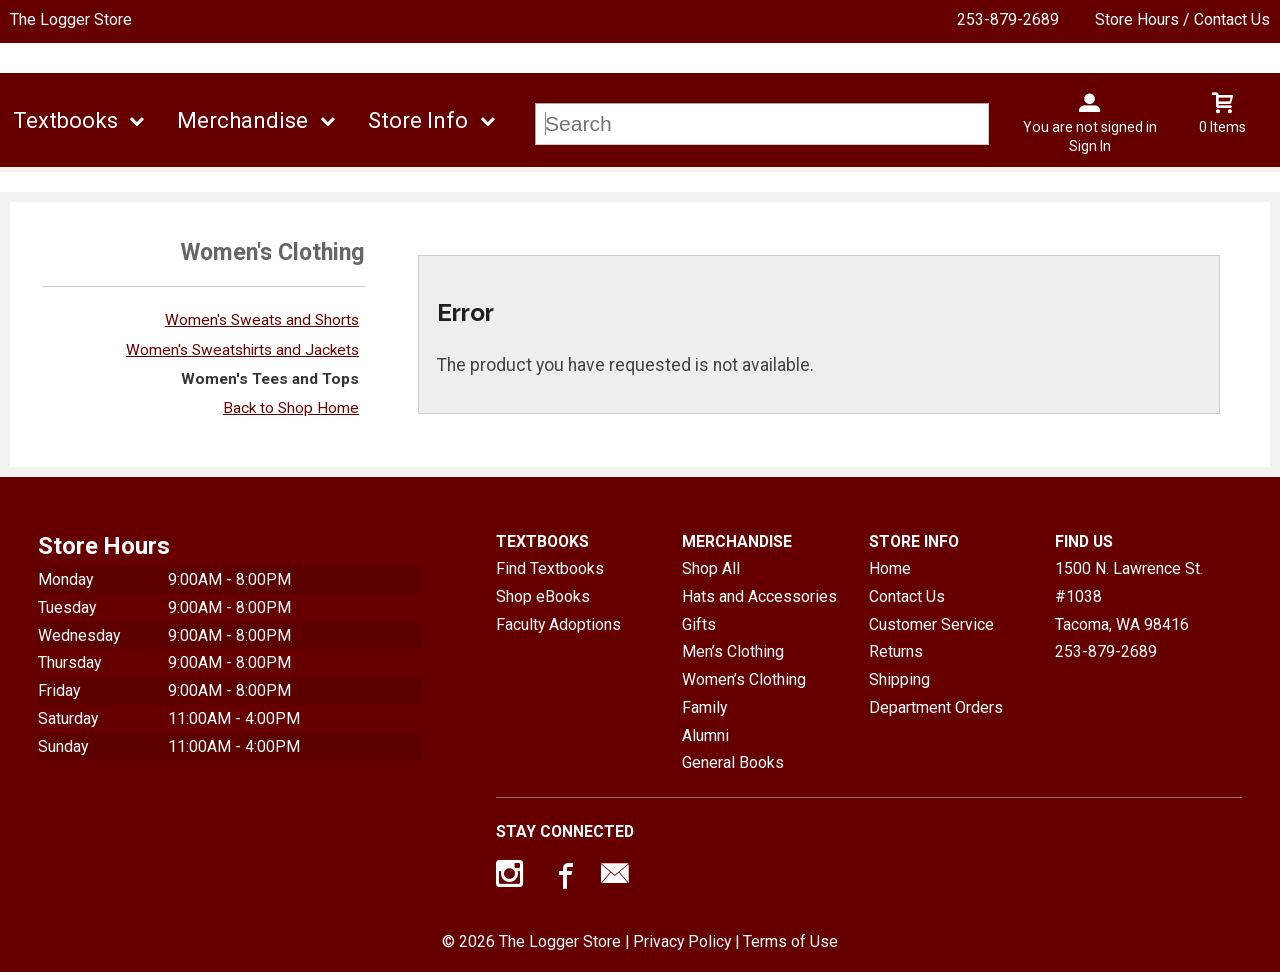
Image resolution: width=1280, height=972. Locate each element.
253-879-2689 (1008, 19)
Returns (896, 651)
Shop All (711, 568)
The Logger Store (71, 19)
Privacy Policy (682, 941)
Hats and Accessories (759, 596)
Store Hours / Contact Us (1182, 19)
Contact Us (907, 596)
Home (890, 568)
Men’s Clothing (733, 651)
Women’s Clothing (744, 679)
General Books (733, 762)
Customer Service (931, 624)
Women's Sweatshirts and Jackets (242, 350)
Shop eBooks (543, 596)
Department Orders (936, 707)
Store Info (418, 120)
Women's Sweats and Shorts (262, 320)
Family (704, 707)
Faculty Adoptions (558, 624)
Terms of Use (790, 941)
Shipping (899, 679)
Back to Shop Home (291, 408)
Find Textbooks (550, 568)
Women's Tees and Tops (270, 379)
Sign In (1090, 146)
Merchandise (242, 120)
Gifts (699, 624)
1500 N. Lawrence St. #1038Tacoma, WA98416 (1129, 596)
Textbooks (65, 120)
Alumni (705, 735)
